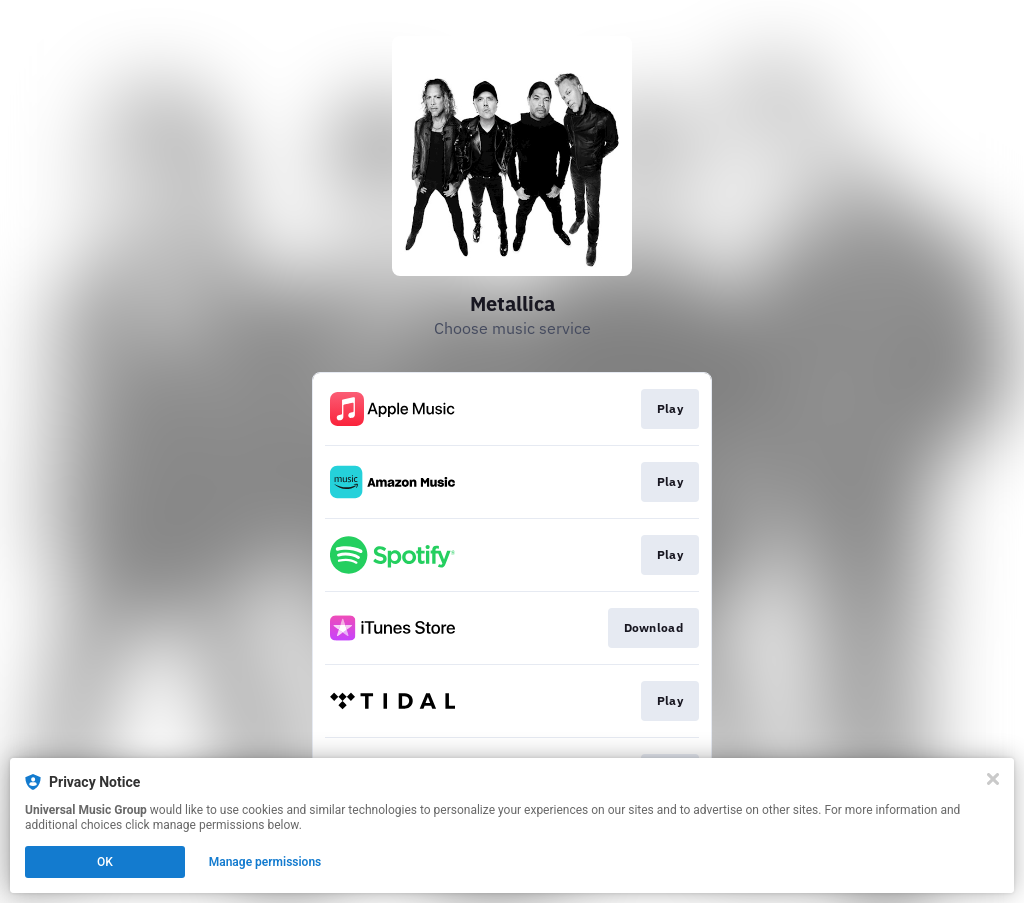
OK (105, 862)
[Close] (993, 779)
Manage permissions (265, 862)
